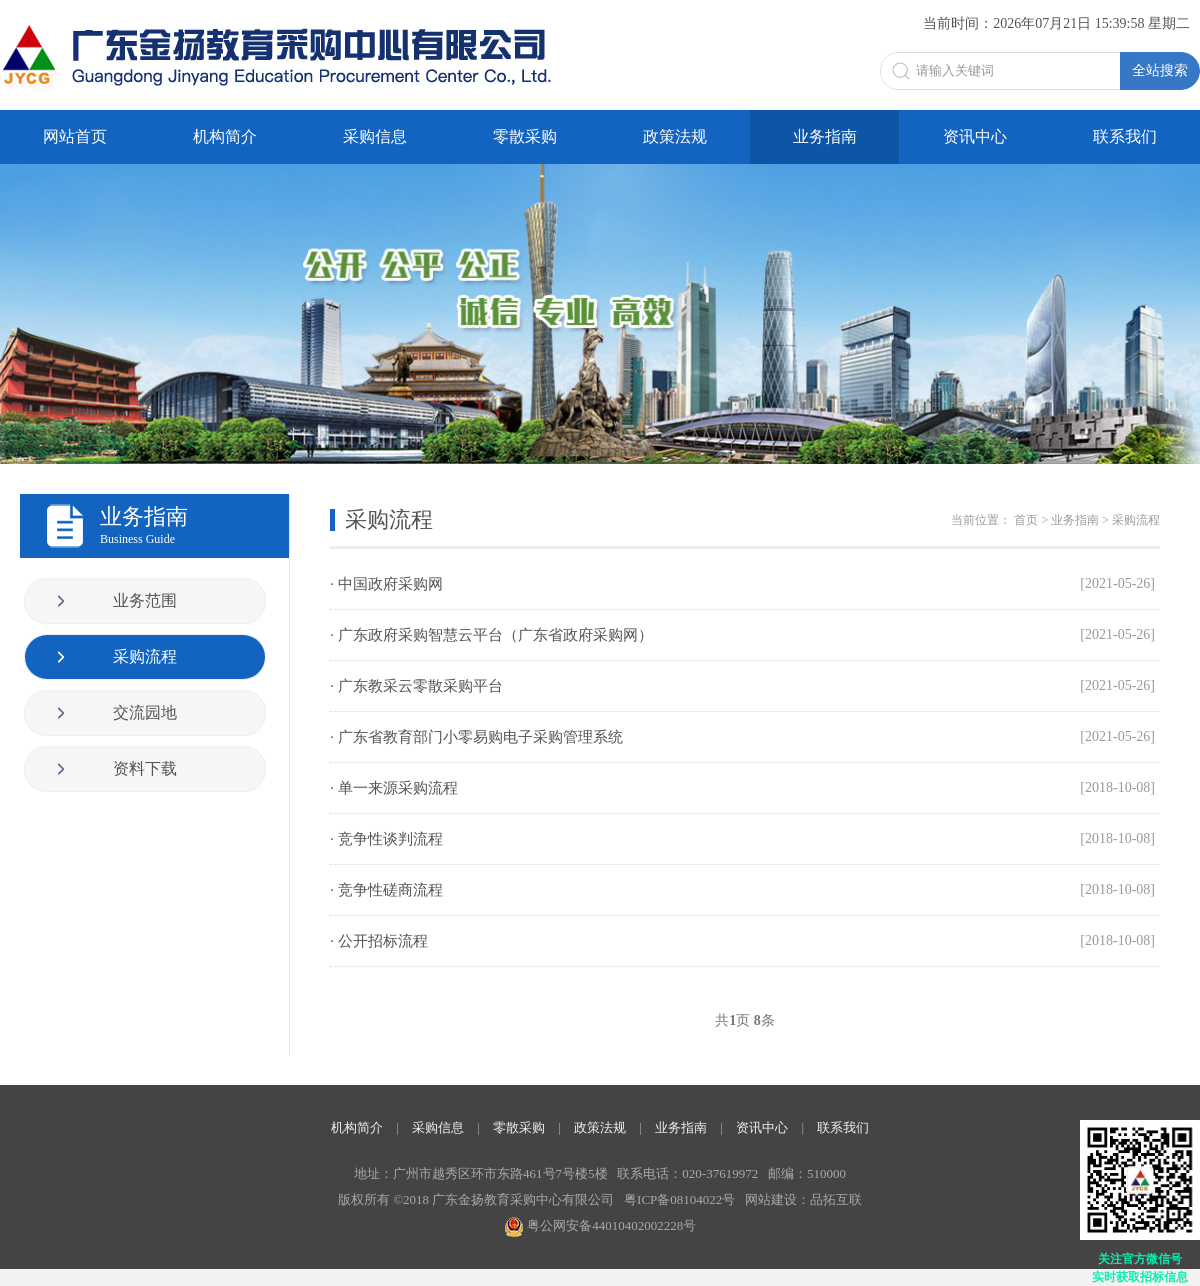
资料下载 (145, 768)
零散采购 (525, 136)
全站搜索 (1160, 70)
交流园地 (145, 712)
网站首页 (75, 136)
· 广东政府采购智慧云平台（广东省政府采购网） (742, 635)
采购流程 (145, 656)
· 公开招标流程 (742, 941)
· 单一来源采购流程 (742, 788)
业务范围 (145, 600)
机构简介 (225, 136)
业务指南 (825, 136)
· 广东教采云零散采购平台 (742, 686)
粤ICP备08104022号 (679, 1199)
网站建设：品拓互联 (803, 1199)
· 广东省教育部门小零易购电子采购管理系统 (742, 737)
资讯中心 (975, 136)
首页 (1026, 520)
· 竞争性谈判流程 (742, 839)
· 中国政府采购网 (742, 584)
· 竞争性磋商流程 (742, 890)
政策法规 (675, 136)
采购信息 (375, 136)
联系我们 (1125, 136)
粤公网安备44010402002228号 (600, 1225)
